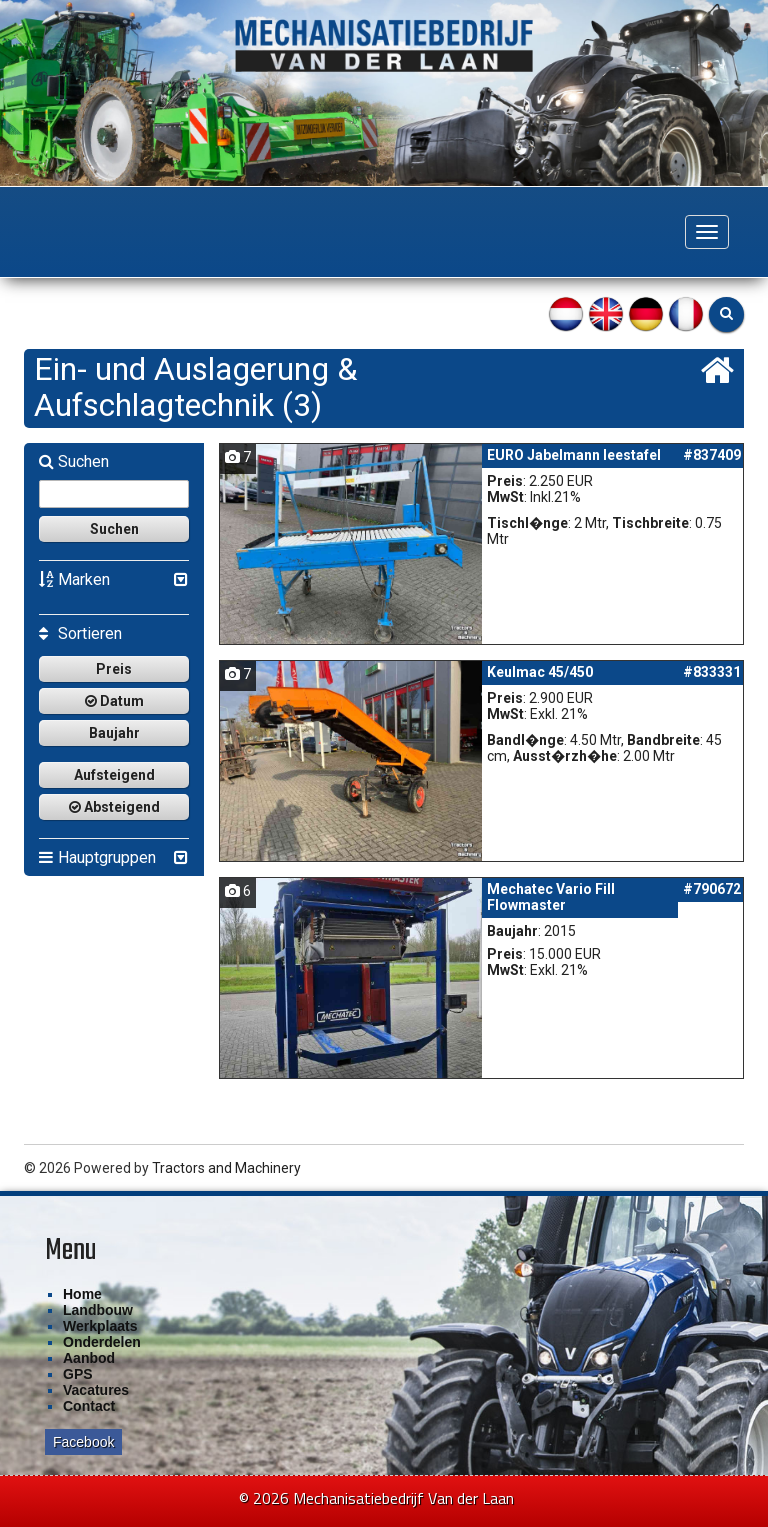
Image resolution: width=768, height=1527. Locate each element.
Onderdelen (102, 1342)
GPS (78, 1374)
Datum (114, 701)
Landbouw (98, 1310)
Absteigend (114, 807)
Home (82, 1294)
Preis (114, 669)
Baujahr (114, 733)
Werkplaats (100, 1326)
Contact (89, 1406)
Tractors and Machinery (226, 1168)
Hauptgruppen (97, 857)
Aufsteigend (114, 775)
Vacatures (96, 1390)
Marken (74, 579)
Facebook (83, 1442)
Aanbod (89, 1358)
